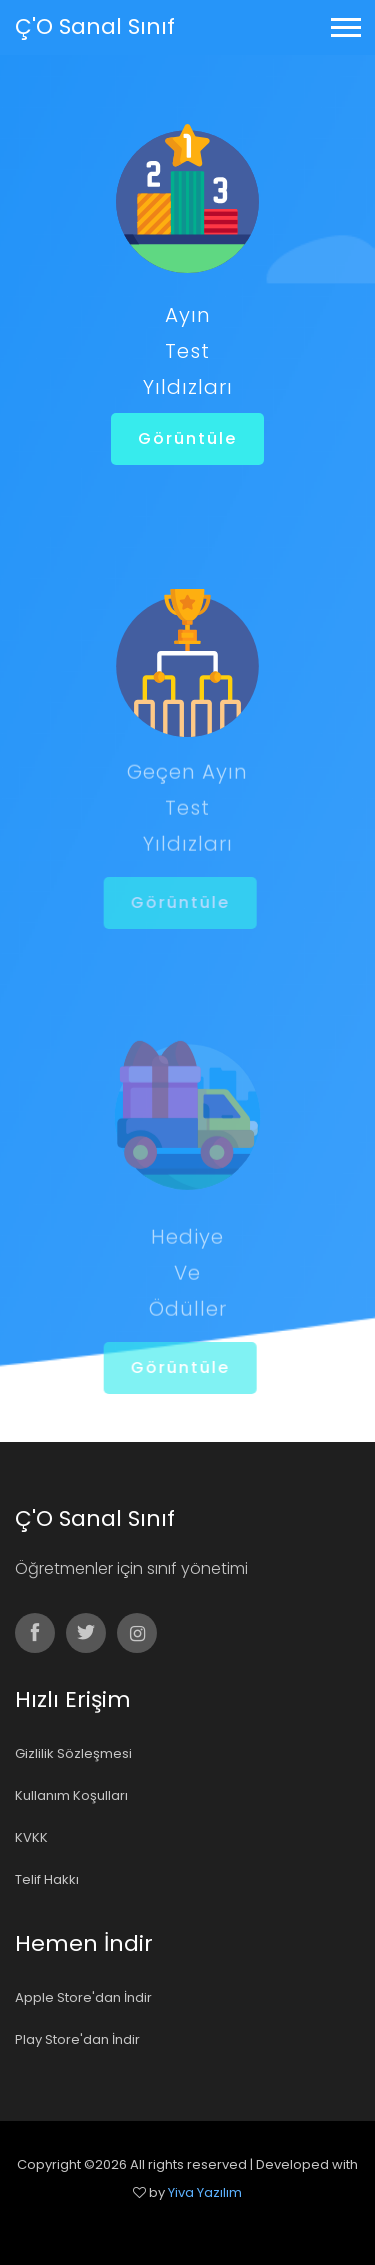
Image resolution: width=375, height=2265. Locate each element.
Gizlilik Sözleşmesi (73, 1753)
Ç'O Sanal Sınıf (95, 26)
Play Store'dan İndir (77, 2039)
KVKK (31, 1837)
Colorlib (209, 2220)
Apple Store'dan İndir (83, 1997)
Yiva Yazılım (205, 2192)
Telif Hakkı (47, 1879)
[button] (344, 23)
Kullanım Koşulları (71, 1795)
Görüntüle (187, 438)
